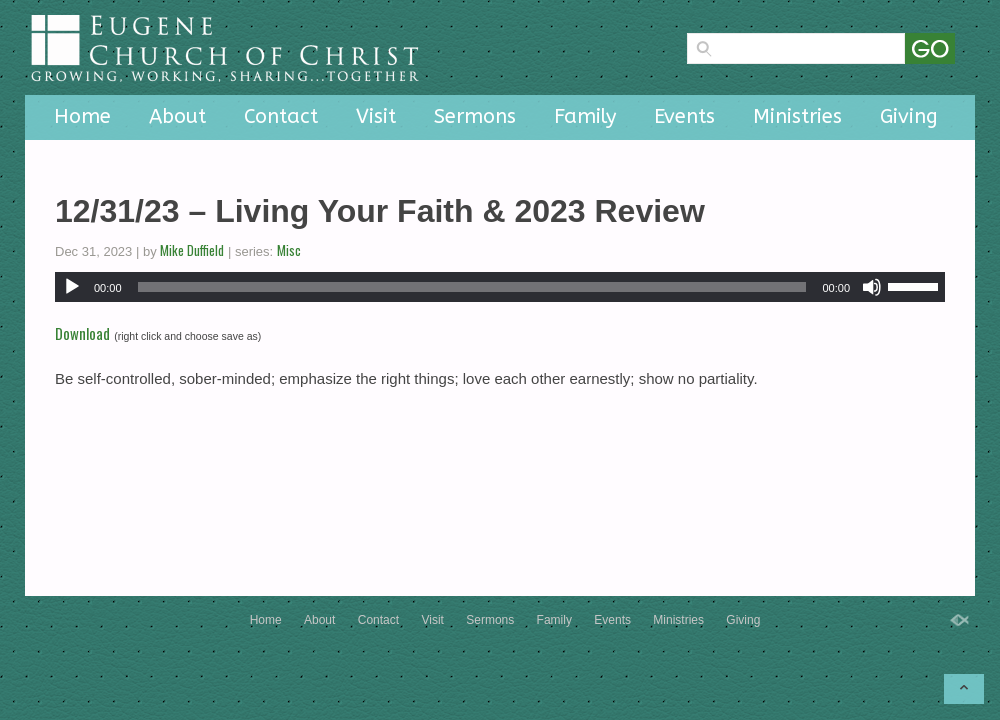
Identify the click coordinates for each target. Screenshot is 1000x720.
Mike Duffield (192, 250)
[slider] (472, 287)
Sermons (475, 116)
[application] (500, 287)
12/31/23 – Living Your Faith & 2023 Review (380, 211)
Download (82, 333)
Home (82, 116)
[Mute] (872, 287)
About (177, 116)
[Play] (72, 287)
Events (684, 116)
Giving (909, 116)
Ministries (797, 116)
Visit (376, 116)
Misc (289, 250)
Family (585, 116)
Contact (281, 116)
